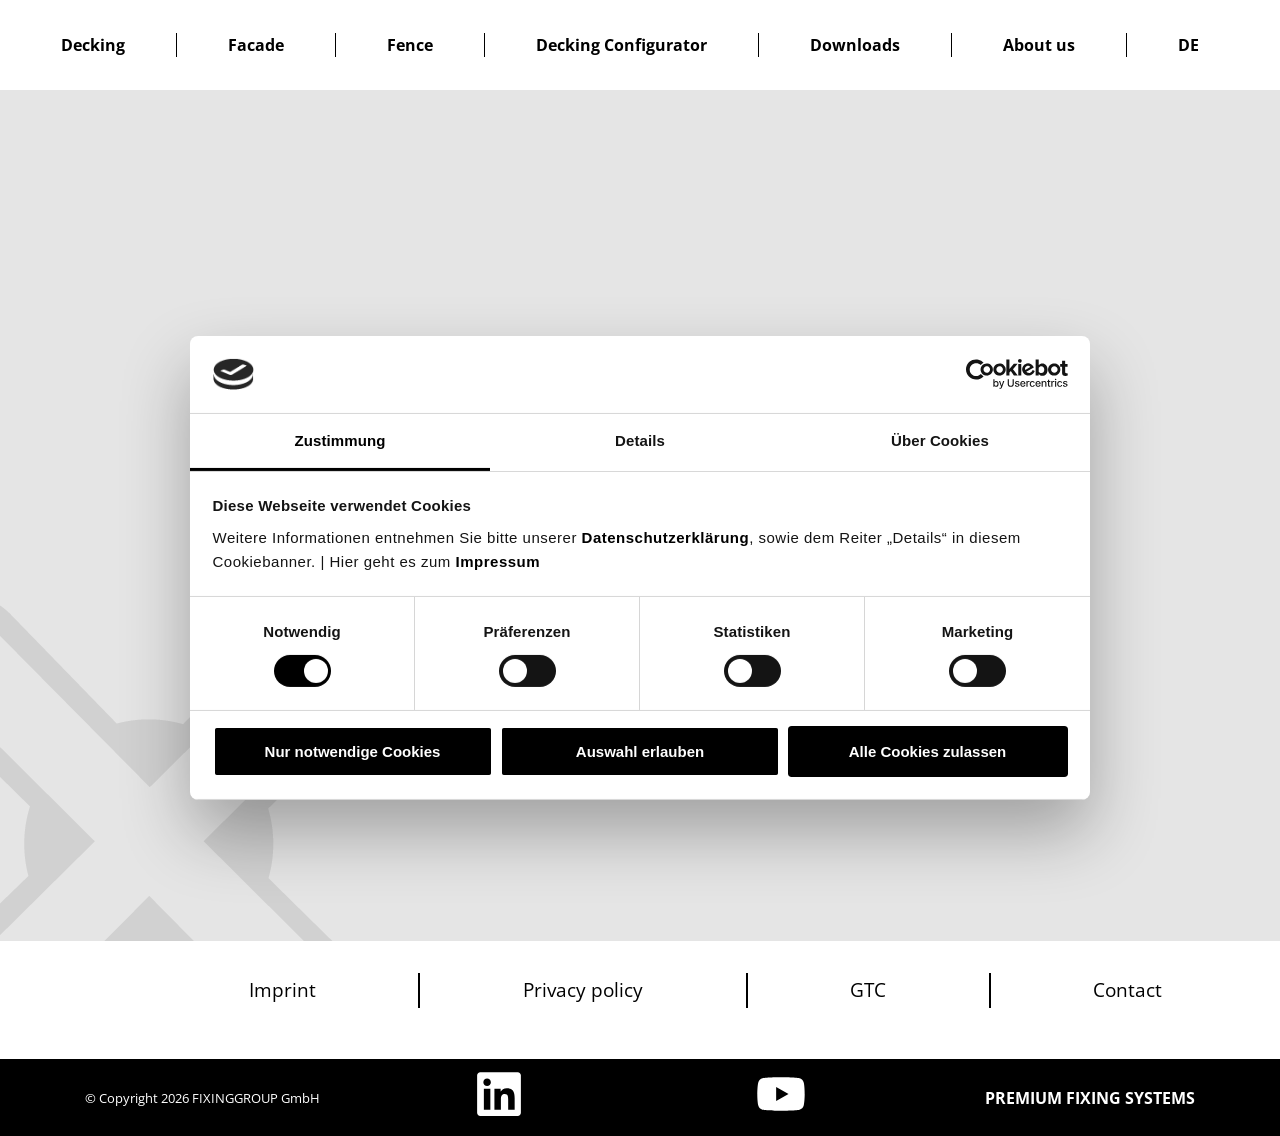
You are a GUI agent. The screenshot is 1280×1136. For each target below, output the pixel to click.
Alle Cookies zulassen (928, 751)
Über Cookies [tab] (940, 440)
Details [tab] (640, 440)
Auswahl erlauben (640, 751)
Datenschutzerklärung (666, 537)
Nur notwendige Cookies (353, 751)
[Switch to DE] (1188, 45)
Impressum (498, 561)
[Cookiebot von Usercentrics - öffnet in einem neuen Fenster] (980, 374)
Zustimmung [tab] (340, 440)
